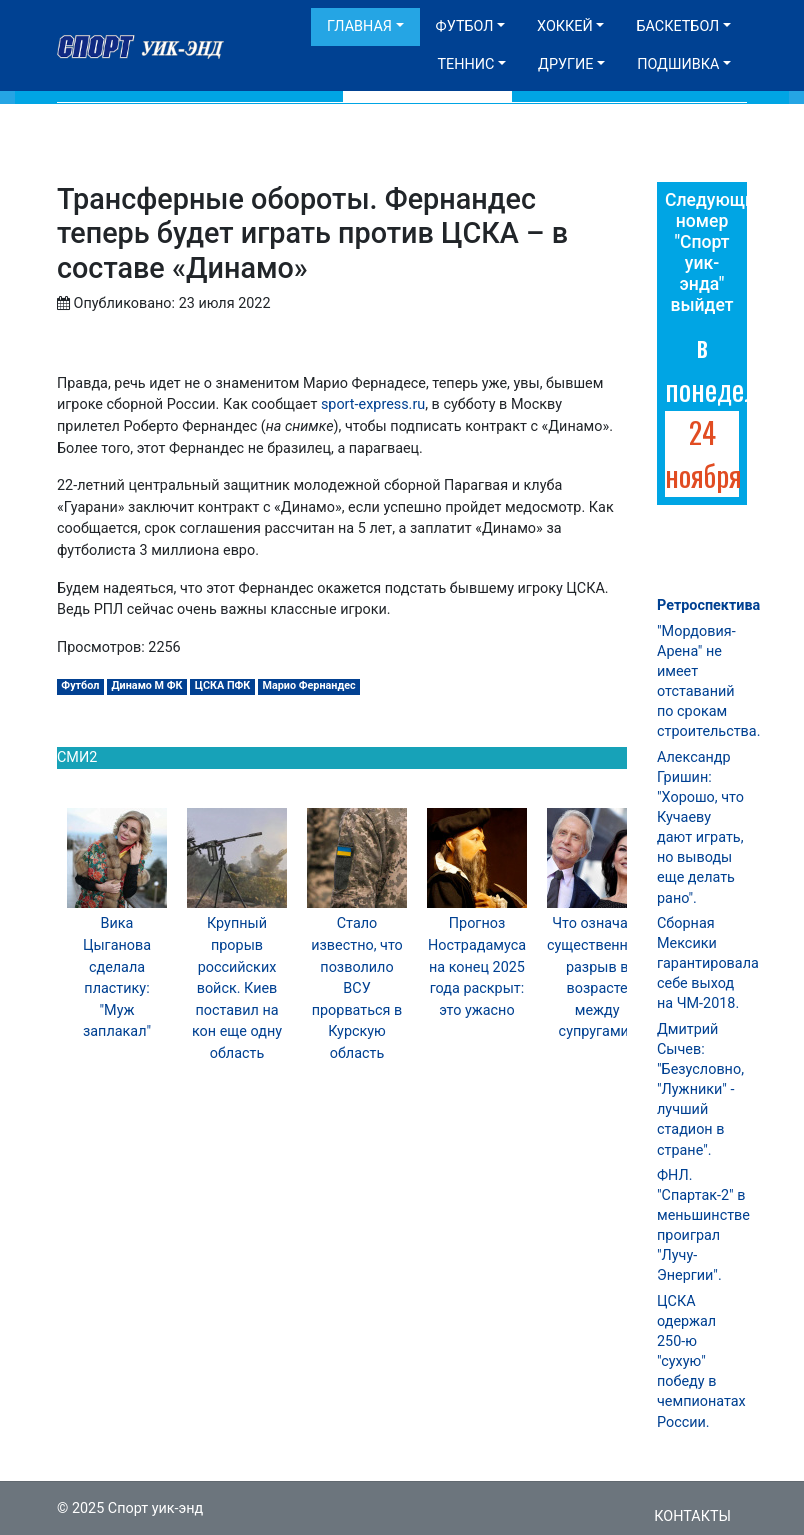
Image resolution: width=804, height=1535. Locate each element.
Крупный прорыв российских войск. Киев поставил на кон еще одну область (237, 988)
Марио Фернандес (309, 685)
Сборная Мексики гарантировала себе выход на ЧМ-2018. (708, 964)
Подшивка (678, 64)
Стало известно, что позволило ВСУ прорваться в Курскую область (357, 988)
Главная (359, 26)
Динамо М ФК (147, 685)
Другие (565, 64)
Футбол (465, 26)
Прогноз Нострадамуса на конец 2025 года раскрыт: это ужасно (477, 966)
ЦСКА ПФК (223, 685)
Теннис (465, 64)
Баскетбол (677, 26)
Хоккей (565, 26)
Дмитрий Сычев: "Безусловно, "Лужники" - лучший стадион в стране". (700, 1090)
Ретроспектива (708, 605)
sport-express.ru (373, 404)
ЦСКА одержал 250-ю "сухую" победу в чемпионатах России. (701, 1362)
